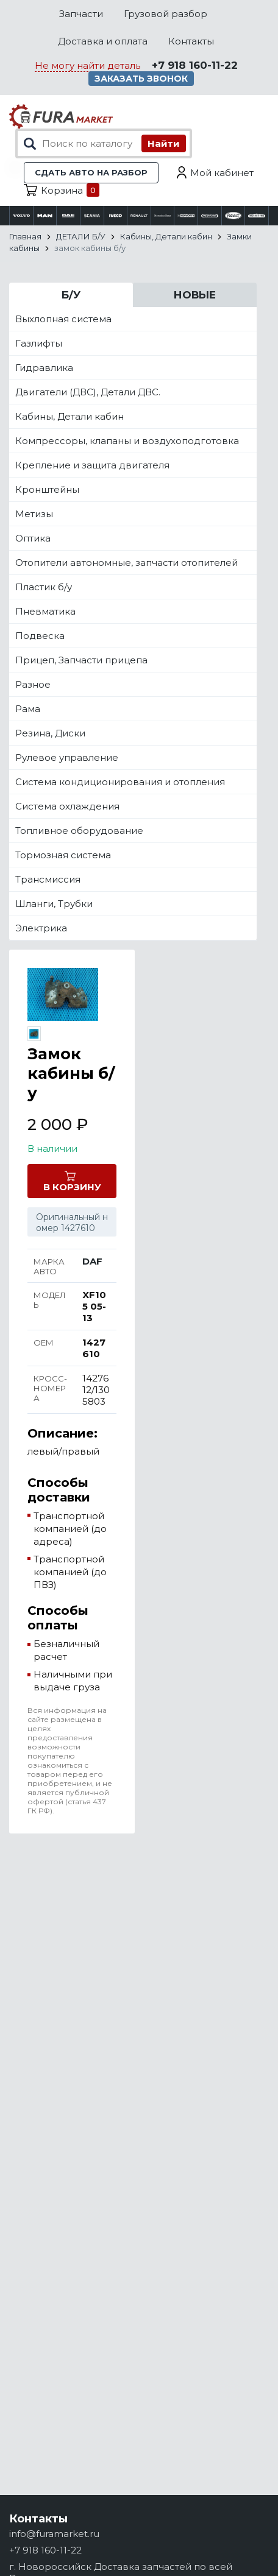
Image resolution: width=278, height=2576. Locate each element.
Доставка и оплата (103, 41)
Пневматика (45, 611)
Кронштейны (47, 489)
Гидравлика (44, 367)
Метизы (34, 514)
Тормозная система (63, 855)
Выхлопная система (63, 319)
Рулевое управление (66, 757)
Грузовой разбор (165, 13)
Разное (33, 684)
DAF (92, 1261)
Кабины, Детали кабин (69, 416)
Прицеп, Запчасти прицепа (81, 660)
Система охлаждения (67, 806)
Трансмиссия (47, 879)
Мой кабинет (222, 172)
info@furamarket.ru (54, 2533)
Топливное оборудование (79, 830)
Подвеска (40, 635)
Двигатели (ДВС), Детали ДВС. (87, 392)
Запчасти (81, 13)
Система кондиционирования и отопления (120, 782)
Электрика (41, 928)
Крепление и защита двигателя (92, 465)
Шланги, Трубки (54, 903)
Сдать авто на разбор (91, 172)
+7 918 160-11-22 (195, 65)
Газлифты (38, 343)
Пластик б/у (43, 587)
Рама (27, 709)
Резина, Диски (50, 733)
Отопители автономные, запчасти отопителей (126, 562)
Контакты (191, 41)
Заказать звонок (141, 78)
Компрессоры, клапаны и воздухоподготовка (127, 440)
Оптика (33, 538)
